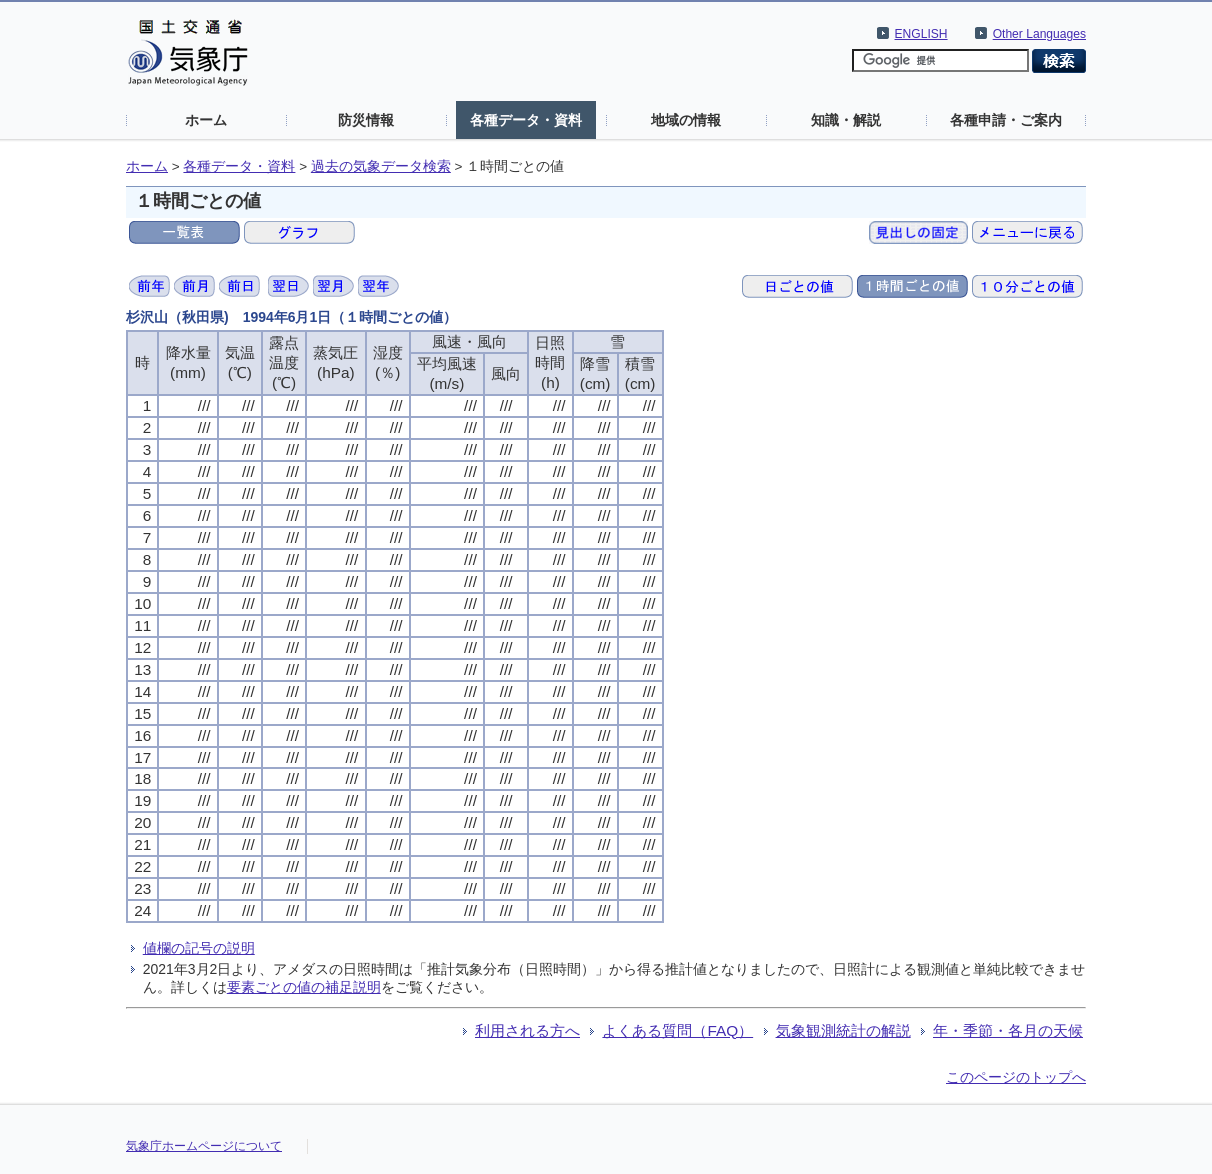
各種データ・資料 (526, 120)
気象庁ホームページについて (204, 1146)
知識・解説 (846, 120)
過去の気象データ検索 (381, 166)
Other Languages (1039, 34)
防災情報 (366, 120)
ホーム (206, 120)
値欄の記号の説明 (199, 948)
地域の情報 (686, 120)
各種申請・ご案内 (1006, 120)
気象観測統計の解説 (843, 1030)
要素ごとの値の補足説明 (304, 987)
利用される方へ (527, 1030)
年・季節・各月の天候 (1008, 1030)
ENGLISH (921, 34)
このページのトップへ (1016, 1077)
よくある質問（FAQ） (677, 1030)
